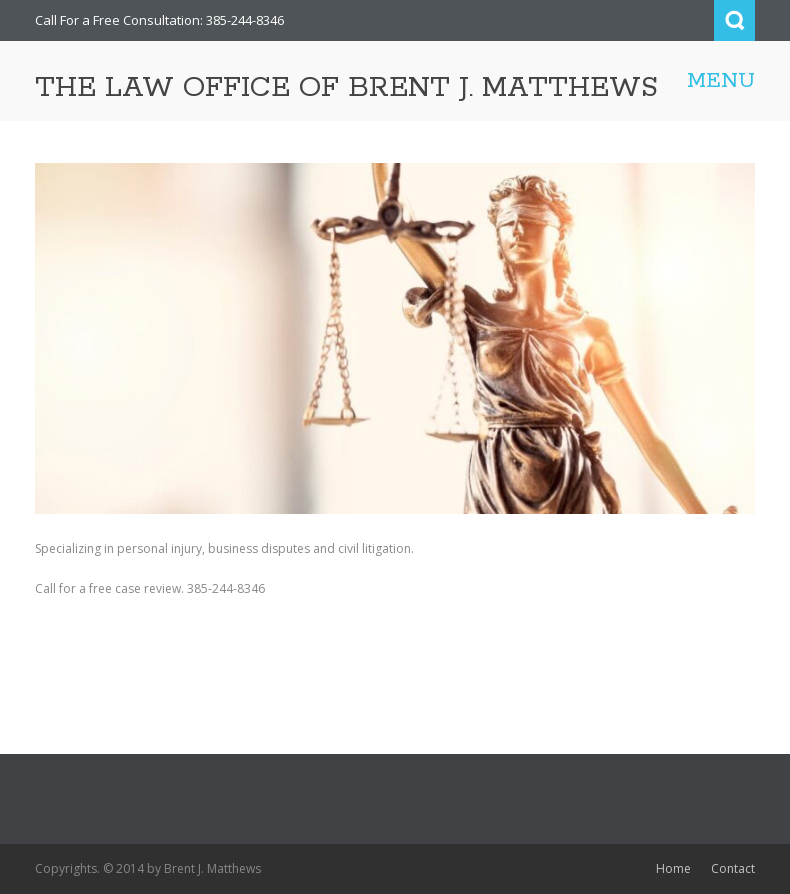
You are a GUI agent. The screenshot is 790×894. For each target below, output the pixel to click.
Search (734, 20)
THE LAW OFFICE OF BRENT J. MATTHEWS (346, 88)
